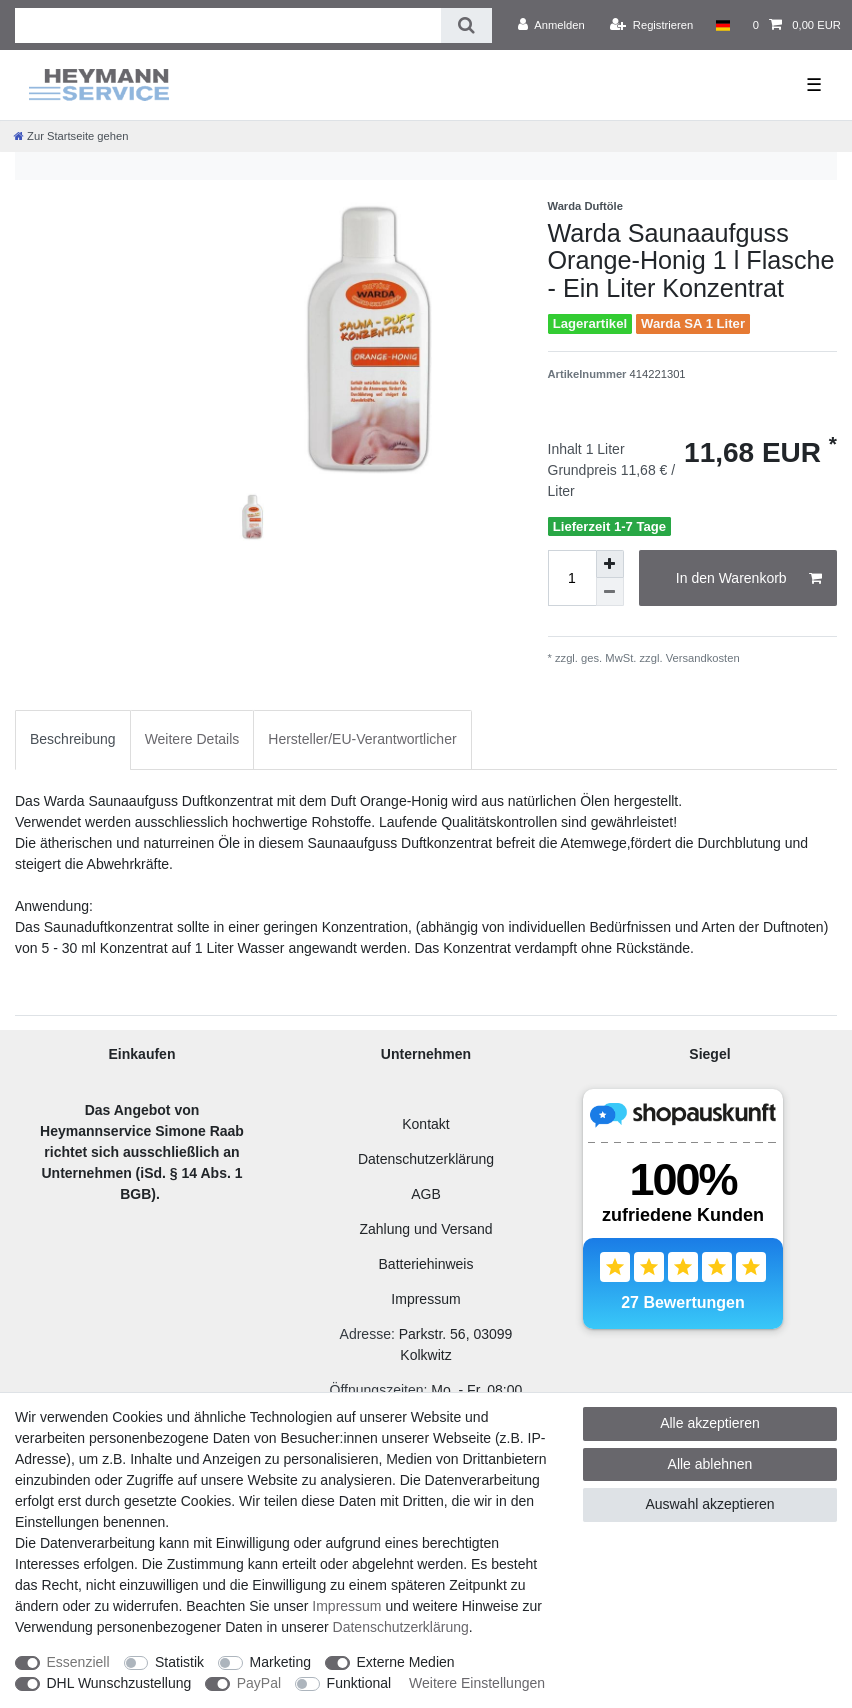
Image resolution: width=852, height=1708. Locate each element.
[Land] (722, 25)
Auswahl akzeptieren (709, 1504)
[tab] (73, 739)
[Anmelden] (551, 25)
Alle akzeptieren (710, 1423)
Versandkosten (701, 658)
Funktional (359, 1683)
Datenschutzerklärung (426, 1159)
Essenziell (78, 1662)
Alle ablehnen (710, 1464)
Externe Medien (406, 1662)
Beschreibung (73, 739)
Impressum (425, 1299)
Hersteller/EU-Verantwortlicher (362, 739)
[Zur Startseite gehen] (71, 136)
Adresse (365, 1334)
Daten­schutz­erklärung (401, 1627)
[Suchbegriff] (228, 25)
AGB (426, 1194)
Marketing (280, 1662)
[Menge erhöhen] (610, 564)
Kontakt (425, 1124)
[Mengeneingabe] (572, 578)
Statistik (179, 1662)
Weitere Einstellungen (477, 1683)
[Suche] (466, 25)
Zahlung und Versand (425, 1229)
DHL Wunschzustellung (119, 1683)
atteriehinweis (431, 1264)
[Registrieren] (651, 25)
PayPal (259, 1683)
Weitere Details (192, 739)
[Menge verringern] (610, 592)
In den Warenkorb (749, 579)
